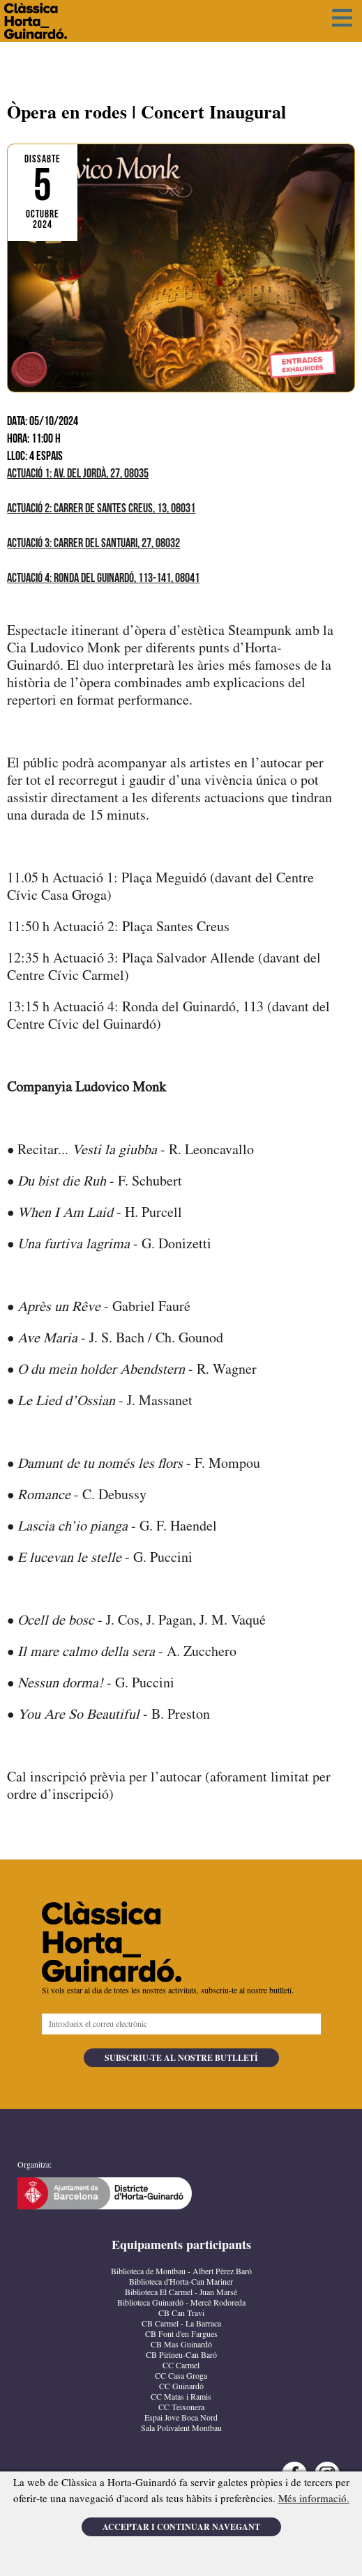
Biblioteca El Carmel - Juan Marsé (181, 2292)
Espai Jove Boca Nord (181, 2418)
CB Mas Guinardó (181, 2345)
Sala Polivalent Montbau (181, 2428)
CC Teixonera (181, 2407)
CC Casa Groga (181, 2376)
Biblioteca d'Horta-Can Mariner (181, 2282)
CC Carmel (181, 2366)
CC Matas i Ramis (181, 2397)
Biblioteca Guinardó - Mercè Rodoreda (181, 2303)
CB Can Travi (181, 2313)
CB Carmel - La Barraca (181, 2324)
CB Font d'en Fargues (181, 2334)
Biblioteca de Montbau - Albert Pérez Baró (181, 2272)
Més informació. (313, 2499)
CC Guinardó (181, 2387)
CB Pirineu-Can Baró (181, 2355)
